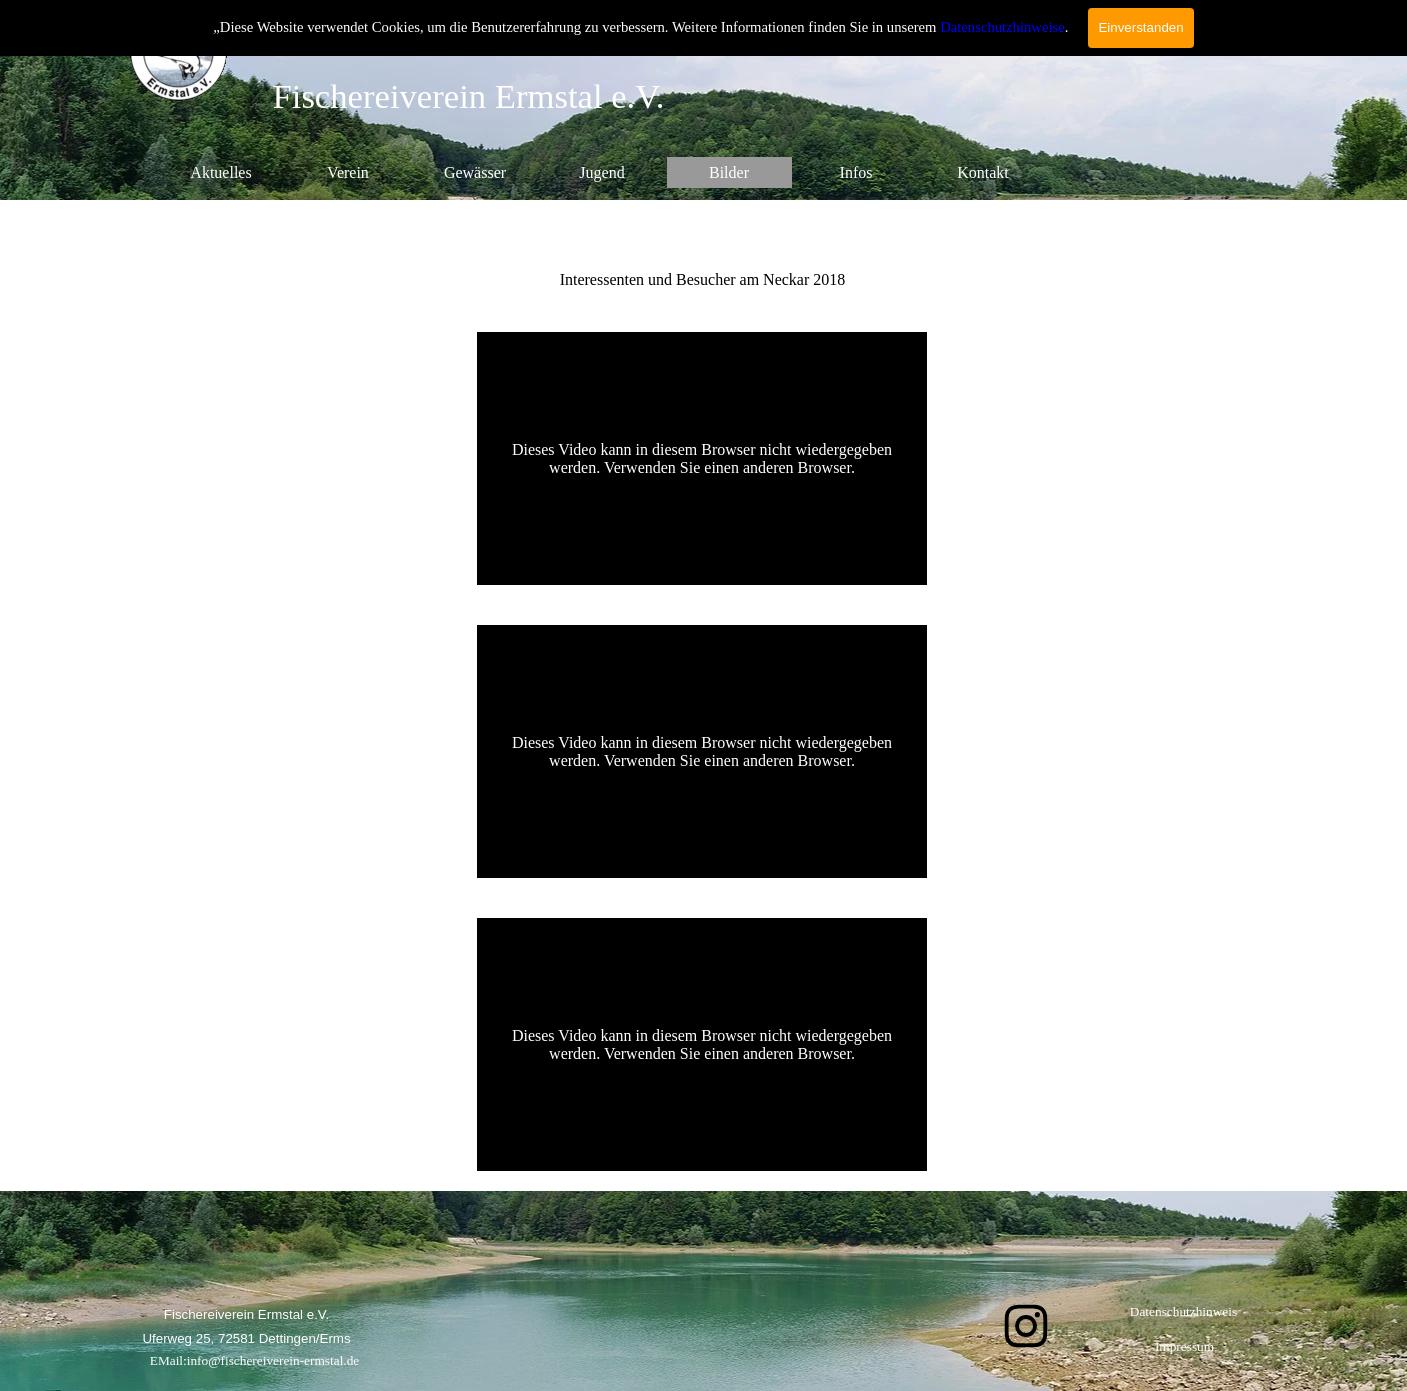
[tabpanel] (702, 256)
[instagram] (1026, 1326)
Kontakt (983, 172)
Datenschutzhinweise (1002, 27)
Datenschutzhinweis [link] (1183, 1311)
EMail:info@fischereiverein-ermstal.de (255, 1360)
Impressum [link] (1184, 1346)
